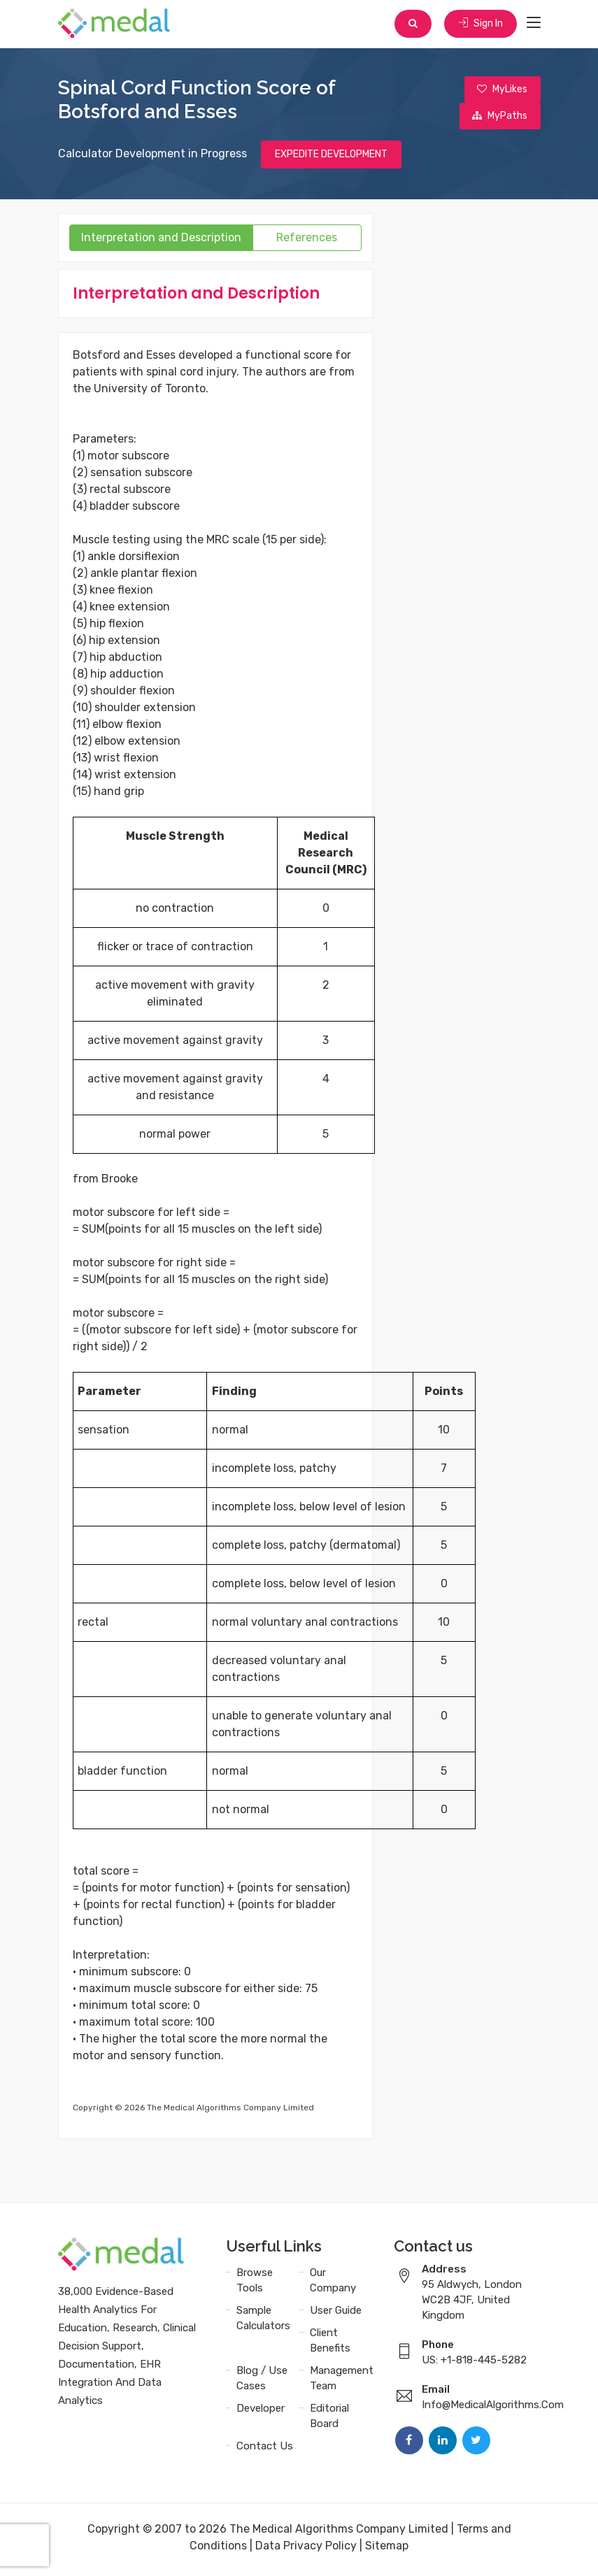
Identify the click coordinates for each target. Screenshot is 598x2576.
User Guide (336, 2314)
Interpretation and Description (161, 241)
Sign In (479, 24)
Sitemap (386, 2549)
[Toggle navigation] (534, 23)
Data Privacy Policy (306, 2549)
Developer (260, 2412)
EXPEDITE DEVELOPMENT (331, 158)
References (306, 241)
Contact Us (264, 2450)
